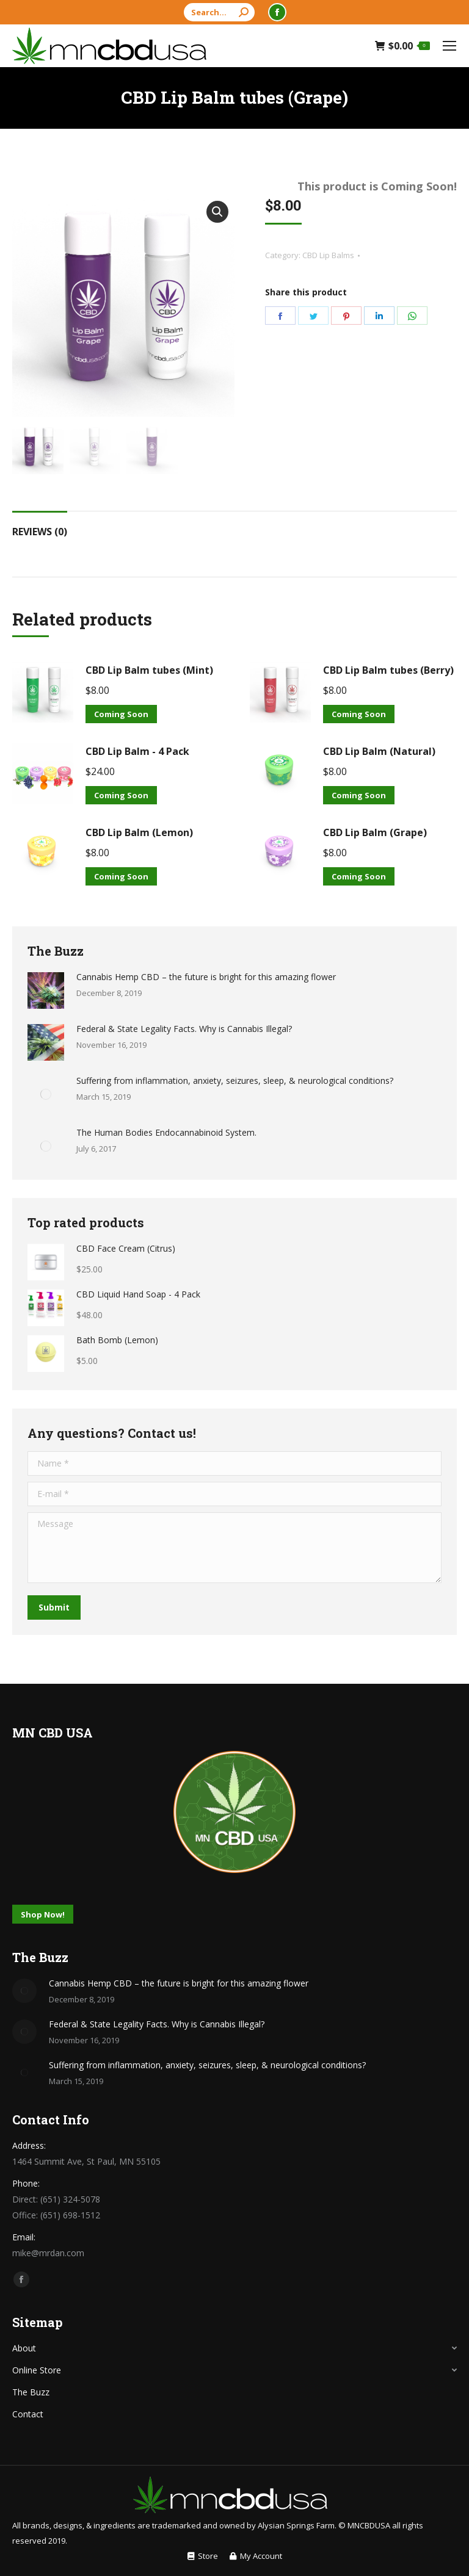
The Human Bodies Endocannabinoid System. (166, 1132)
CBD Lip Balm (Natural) (379, 751)
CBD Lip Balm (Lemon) (139, 832)
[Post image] (45, 990)
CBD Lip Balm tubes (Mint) (149, 670)
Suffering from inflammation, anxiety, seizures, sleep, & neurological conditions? (234, 1080)
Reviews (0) (39, 531)
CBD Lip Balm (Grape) (375, 832)
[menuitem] (202, 2556)
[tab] (39, 525)
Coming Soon (121, 714)
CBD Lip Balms (328, 255)
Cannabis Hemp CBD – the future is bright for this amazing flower (206, 977)
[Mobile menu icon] (449, 45)
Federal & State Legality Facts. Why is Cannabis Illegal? (184, 1028)
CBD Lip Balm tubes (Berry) (388, 670)
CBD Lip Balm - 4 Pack (137, 751)
